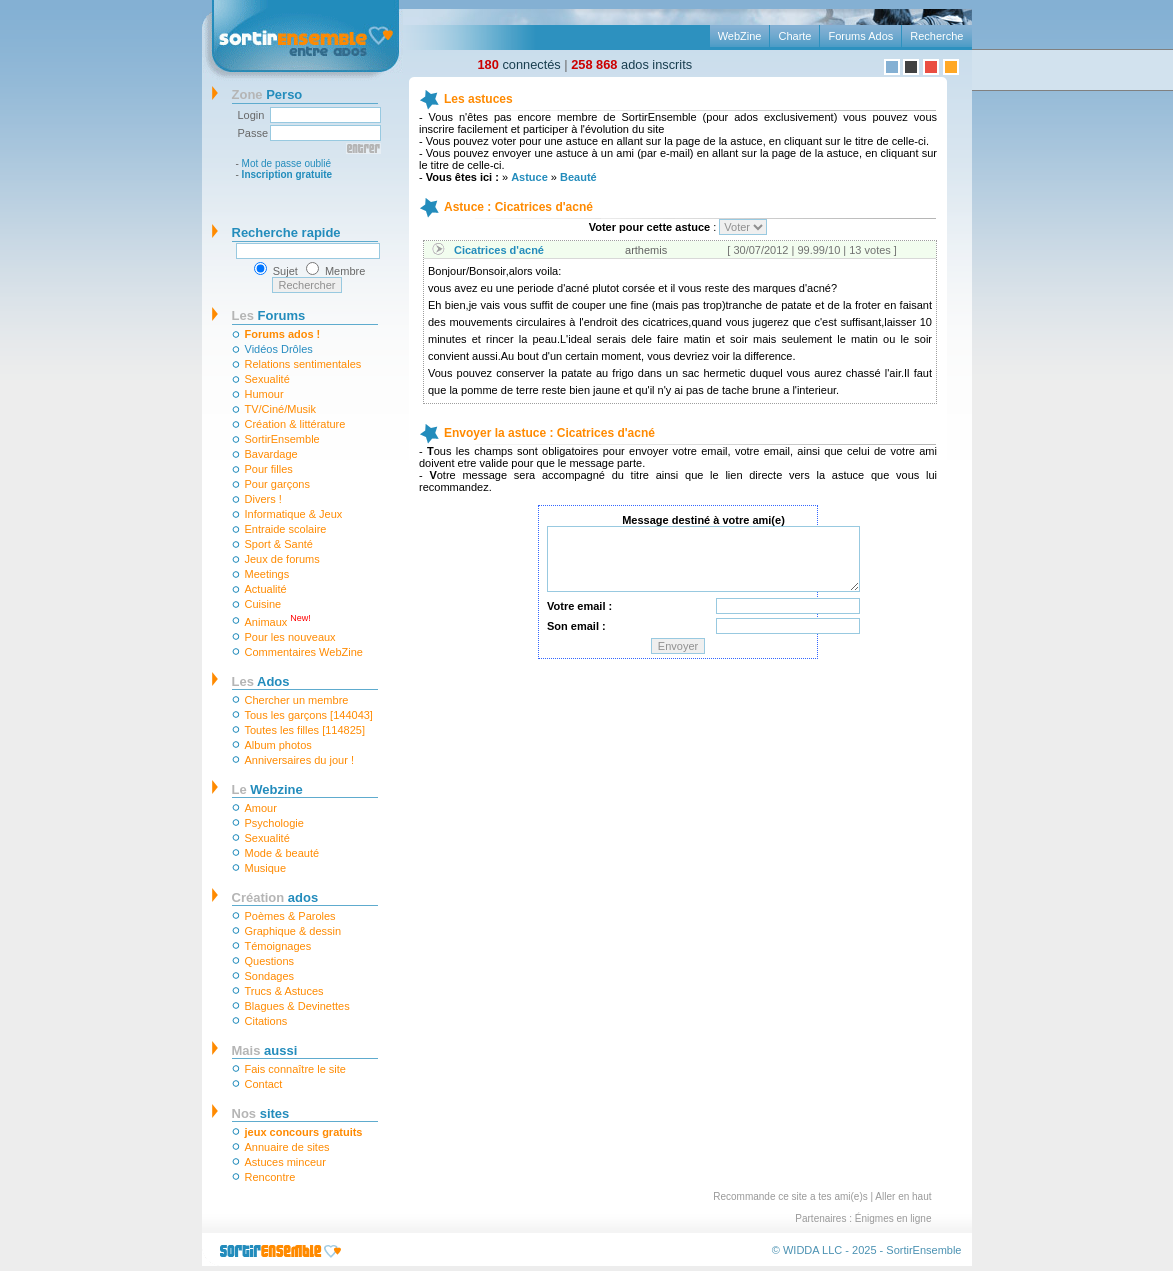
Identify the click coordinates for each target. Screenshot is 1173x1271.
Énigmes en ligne (893, 1218)
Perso (267, 94)
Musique (266, 868)
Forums (269, 315)
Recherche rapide (286, 232)
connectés (519, 64)
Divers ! (263, 499)
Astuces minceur (285, 1162)
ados (275, 897)
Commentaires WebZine (304, 652)
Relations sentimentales (303, 364)
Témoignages (278, 946)
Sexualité (267, 379)
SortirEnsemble (282, 439)
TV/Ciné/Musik (281, 409)
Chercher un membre (297, 700)
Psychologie (274, 823)
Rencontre (270, 1177)
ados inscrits (631, 64)
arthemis (646, 250)
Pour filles (269, 469)
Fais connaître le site (296, 1069)
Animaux (278, 620)
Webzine (267, 789)
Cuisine (263, 604)
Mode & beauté (282, 853)
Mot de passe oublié (287, 163)
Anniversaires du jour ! (299, 760)
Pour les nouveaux (290, 637)
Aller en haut (903, 1196)
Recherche (936, 36)
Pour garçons (277, 484)
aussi (265, 1050)
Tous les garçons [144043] (309, 715)
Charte (794, 36)
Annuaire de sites (287, 1147)
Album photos (278, 745)
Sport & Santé (279, 544)
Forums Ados (860, 36)
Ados (261, 681)
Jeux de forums (282, 559)
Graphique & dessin (293, 931)
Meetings (267, 574)
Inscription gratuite (287, 174)
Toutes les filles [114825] (305, 730)
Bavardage (271, 454)
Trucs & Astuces (284, 991)
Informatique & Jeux (294, 514)
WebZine (740, 36)
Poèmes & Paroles (290, 916)
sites (261, 1113)
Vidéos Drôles (279, 349)
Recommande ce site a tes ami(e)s (790, 1196)
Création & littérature (295, 424)
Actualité (266, 589)
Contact (264, 1084)
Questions (270, 961)
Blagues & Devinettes (297, 1006)
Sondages (270, 976)
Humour (264, 394)
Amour (261, 808)
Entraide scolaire (286, 529)
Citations (266, 1021)
